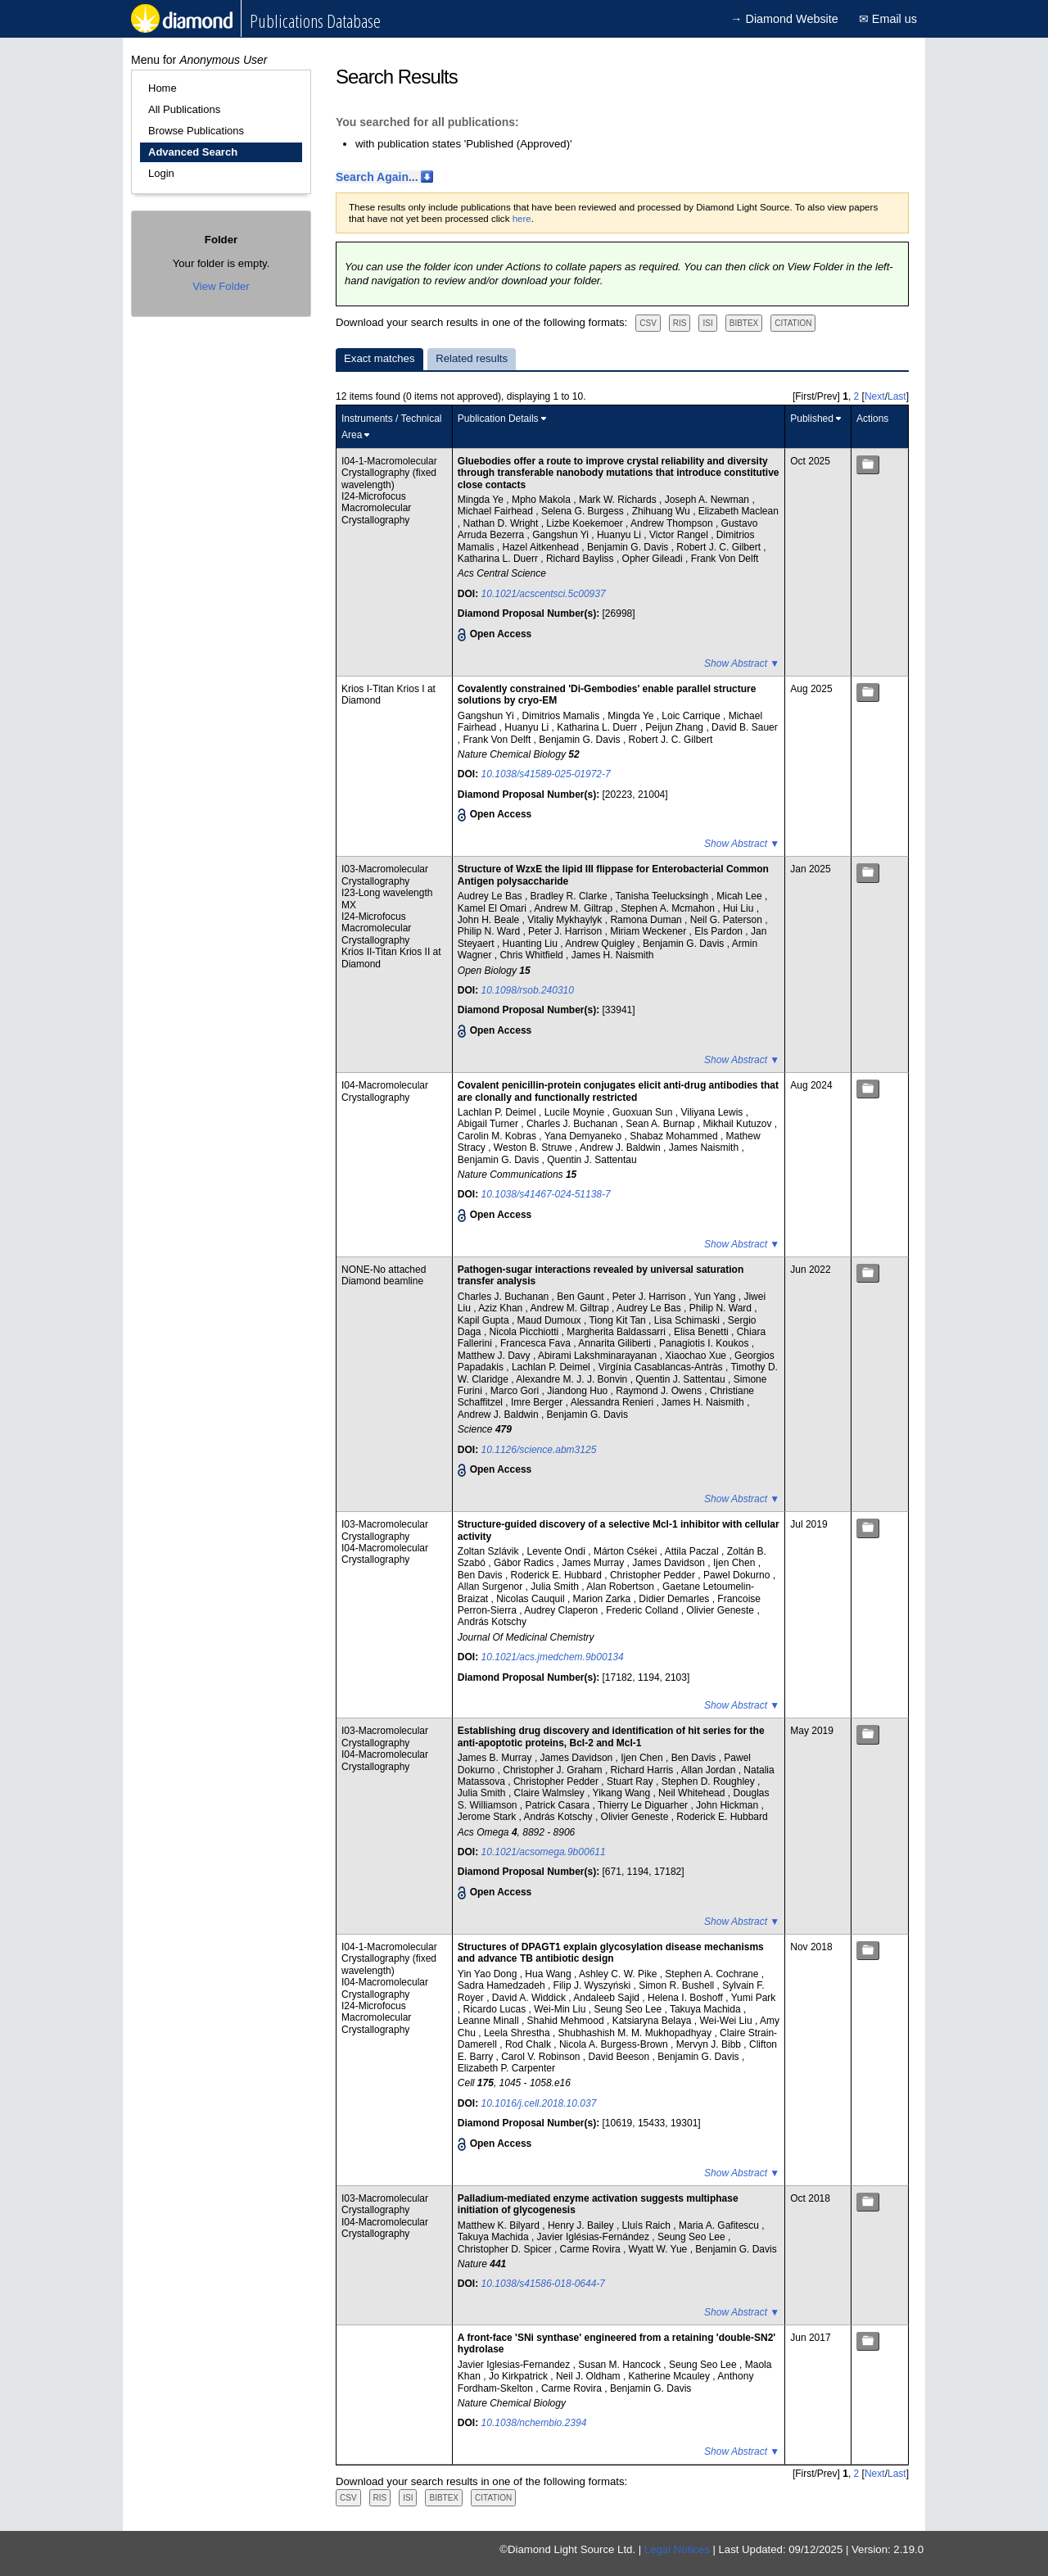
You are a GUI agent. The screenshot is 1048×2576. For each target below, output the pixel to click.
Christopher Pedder (654, 1575)
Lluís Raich (648, 2225)
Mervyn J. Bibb (710, 2044)
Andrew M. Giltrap (574, 908)
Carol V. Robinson (542, 2056)
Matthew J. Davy (495, 1355)
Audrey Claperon (562, 1610)
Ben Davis (481, 1575)
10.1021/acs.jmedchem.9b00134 (552, 1657)
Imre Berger (538, 1402)
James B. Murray (496, 1757)
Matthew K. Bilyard (500, 2225)
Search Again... (377, 176)
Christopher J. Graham (554, 1770)
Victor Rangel (680, 535)
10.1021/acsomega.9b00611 (543, 1852)
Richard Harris (643, 1770)
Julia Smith (556, 1586)
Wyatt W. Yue (659, 2249)
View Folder (220, 286)
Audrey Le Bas (491, 896)
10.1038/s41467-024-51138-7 (546, 1194)
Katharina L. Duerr (499, 558)
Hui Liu (740, 908)
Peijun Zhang (675, 727)
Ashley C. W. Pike (619, 1974)
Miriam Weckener (649, 931)
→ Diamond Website (784, 18)
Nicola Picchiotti (526, 1332)
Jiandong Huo (578, 1391)
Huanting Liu (532, 943)
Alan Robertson (621, 1586)
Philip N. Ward (490, 931)
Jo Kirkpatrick (519, 2376)
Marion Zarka (603, 1599)
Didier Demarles (675, 1599)
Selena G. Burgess (583, 511)
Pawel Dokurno (738, 1575)
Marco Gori (516, 1391)
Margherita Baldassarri (617, 1332)
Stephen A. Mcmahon (669, 908)
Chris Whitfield (532, 955)
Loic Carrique (692, 716)
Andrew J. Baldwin (621, 1147)
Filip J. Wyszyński (593, 1985)
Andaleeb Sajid (607, 1997)
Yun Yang (715, 1296)
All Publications (184, 109)
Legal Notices (677, 2549)
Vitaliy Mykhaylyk (565, 920)
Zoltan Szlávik (490, 1551)
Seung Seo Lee (629, 2009)
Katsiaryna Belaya (653, 2020)
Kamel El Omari (493, 908)
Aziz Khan (501, 1308)
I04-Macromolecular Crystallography (384, 1091)
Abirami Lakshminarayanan (599, 1355)
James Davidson (669, 1563)
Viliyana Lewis (712, 1112)
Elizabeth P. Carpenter (506, 2068)
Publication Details (498, 418)
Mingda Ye (482, 499)
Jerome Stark (488, 1816)
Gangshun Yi (561, 535)
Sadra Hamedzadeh (503, 1985)
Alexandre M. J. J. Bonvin (573, 1379)
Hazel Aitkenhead (542, 547)
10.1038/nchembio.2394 (534, 2423)
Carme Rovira (591, 2249)
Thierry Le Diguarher (644, 1805)
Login (161, 173)
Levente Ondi (558, 1551)
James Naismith (705, 1147)
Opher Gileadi (653, 558)
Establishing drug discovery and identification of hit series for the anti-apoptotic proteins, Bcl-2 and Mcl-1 (611, 1736)
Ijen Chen (735, 1563)
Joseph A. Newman (708, 499)
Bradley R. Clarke (570, 896)
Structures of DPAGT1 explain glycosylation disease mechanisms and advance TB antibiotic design (611, 1952)
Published (811, 418)
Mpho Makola (542, 499)
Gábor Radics (525, 1563)
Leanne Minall (490, 2020)
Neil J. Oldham (589, 2376)
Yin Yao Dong (489, 1974)
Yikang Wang (623, 1793)
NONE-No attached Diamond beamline (383, 1275)
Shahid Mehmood (567, 2020)
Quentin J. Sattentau (591, 1160)
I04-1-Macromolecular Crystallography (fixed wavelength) (389, 473)
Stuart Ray (631, 1781)
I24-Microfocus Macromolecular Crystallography (376, 508)
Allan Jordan (710, 1770)
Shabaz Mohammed (675, 1136)
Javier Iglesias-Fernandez (515, 2364)
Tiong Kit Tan (618, 1320)
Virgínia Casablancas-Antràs (662, 1367)
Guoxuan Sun (643, 1112)
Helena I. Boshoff (686, 1997)
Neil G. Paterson (727, 920)
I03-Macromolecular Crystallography (384, 874)
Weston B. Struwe (534, 1147)
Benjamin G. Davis (629, 547)
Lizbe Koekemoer (586, 523)
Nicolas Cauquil (531, 1599)
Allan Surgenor (492, 1586)
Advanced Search (192, 152)
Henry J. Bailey (582, 2225)
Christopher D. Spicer (506, 2249)
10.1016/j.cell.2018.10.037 (539, 2103)
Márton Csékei (627, 1551)
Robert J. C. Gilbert (719, 547)
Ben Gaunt (582, 1296)
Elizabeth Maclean (738, 511)
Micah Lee (740, 896)
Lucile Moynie (576, 1112)
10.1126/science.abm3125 (539, 1450)
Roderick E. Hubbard (558, 1575)
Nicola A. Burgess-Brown (615, 2044)
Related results (472, 358)
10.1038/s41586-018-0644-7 (543, 2283)
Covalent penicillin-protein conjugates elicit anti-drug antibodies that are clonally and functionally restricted (618, 1091)
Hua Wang (549, 1974)
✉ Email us (888, 18)
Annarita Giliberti (615, 1343)
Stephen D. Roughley (709, 1781)
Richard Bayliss (581, 558)
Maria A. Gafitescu (720, 2225)
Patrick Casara (559, 1805)
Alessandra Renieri (614, 1402)
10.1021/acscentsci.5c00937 (543, 594)
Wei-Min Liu (561, 2009)
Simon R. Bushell (677, 1985)
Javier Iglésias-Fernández (595, 2237)
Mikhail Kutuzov (738, 1124)
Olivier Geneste (721, 1610)
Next (875, 396)
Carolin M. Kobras (498, 1136)
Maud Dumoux (550, 1320)
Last (897, 396)
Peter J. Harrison (566, 931)
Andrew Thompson (673, 523)
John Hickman (728, 1805)
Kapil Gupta (485, 1320)
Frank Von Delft (725, 558)
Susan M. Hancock (620, 2364)
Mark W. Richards (619, 499)
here (522, 219)
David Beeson (621, 2056)
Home (162, 88)
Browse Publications (196, 130)
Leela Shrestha (518, 2033)
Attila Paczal (693, 1551)
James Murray (594, 1563)
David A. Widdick (530, 1997)
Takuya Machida (706, 2009)
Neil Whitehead (693, 1793)
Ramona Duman (647, 920)
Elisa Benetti (702, 1332)
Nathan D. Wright (502, 523)
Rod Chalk (529, 2044)
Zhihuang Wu (662, 511)
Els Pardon (719, 931)
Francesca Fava (536, 1343)
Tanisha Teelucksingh (663, 896)
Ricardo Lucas (496, 2009)
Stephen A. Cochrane (713, 1974)
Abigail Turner (489, 1124)
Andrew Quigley (601, 943)
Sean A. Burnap (661, 1124)
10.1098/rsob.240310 (527, 990)
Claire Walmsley (551, 1793)
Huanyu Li (620, 535)
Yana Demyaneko (584, 1136)
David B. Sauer (744, 727)
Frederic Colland (643, 1610)
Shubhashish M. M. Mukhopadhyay (636, 2033)
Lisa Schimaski (688, 1320)
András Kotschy (492, 1622)
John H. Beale (490, 920)
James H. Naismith (612, 955)
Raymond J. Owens (660, 1391)
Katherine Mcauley (671, 2376)
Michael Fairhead (496, 511)
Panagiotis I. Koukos (705, 1343)
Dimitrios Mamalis (562, 716)
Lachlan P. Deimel (498, 1112)
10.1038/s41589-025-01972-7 (546, 774)
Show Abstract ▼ (741, 663)
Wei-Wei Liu (727, 2020)
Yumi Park (753, 1997)
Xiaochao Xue (697, 1355)
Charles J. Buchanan (573, 1124)
